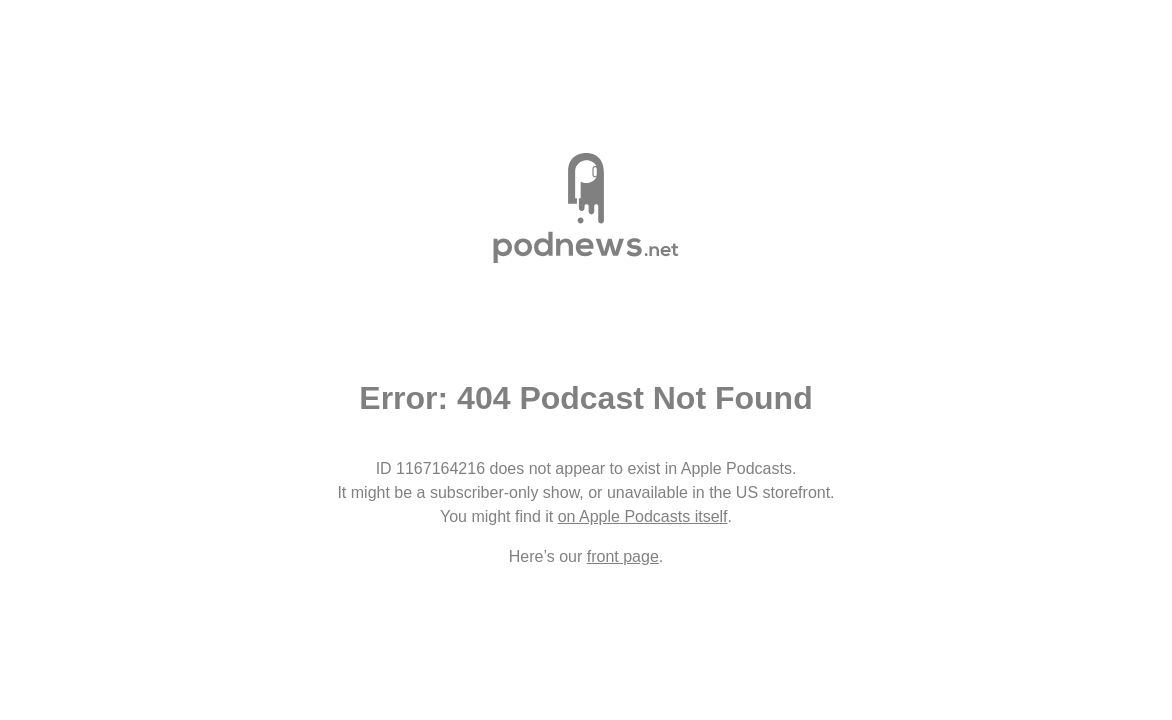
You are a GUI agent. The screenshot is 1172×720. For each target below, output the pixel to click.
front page (623, 556)
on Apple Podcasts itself (643, 516)
